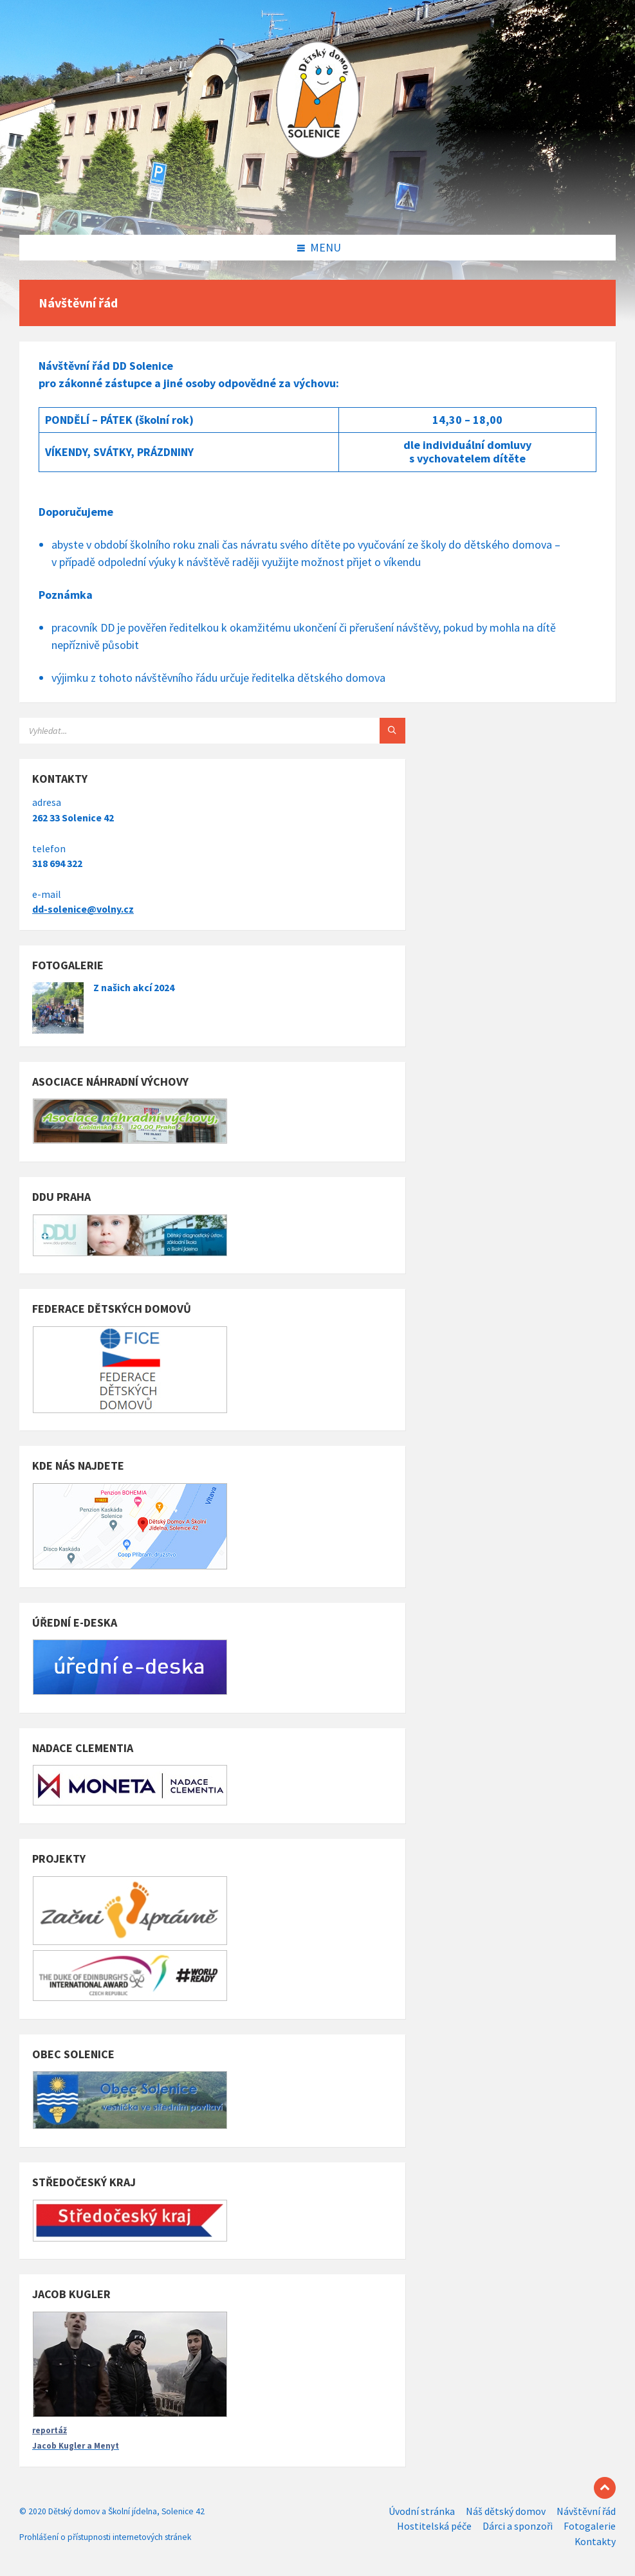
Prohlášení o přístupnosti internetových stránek (105, 2537)
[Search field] (180, 731)
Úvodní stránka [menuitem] (422, 2511)
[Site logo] (317, 208)
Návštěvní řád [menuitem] (586, 2511)
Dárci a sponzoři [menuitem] (518, 2526)
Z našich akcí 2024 (133, 988)
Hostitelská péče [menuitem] (434, 2526)
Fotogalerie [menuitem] (590, 2526)
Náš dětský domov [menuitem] (506, 2511)
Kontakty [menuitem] (595, 2541)
